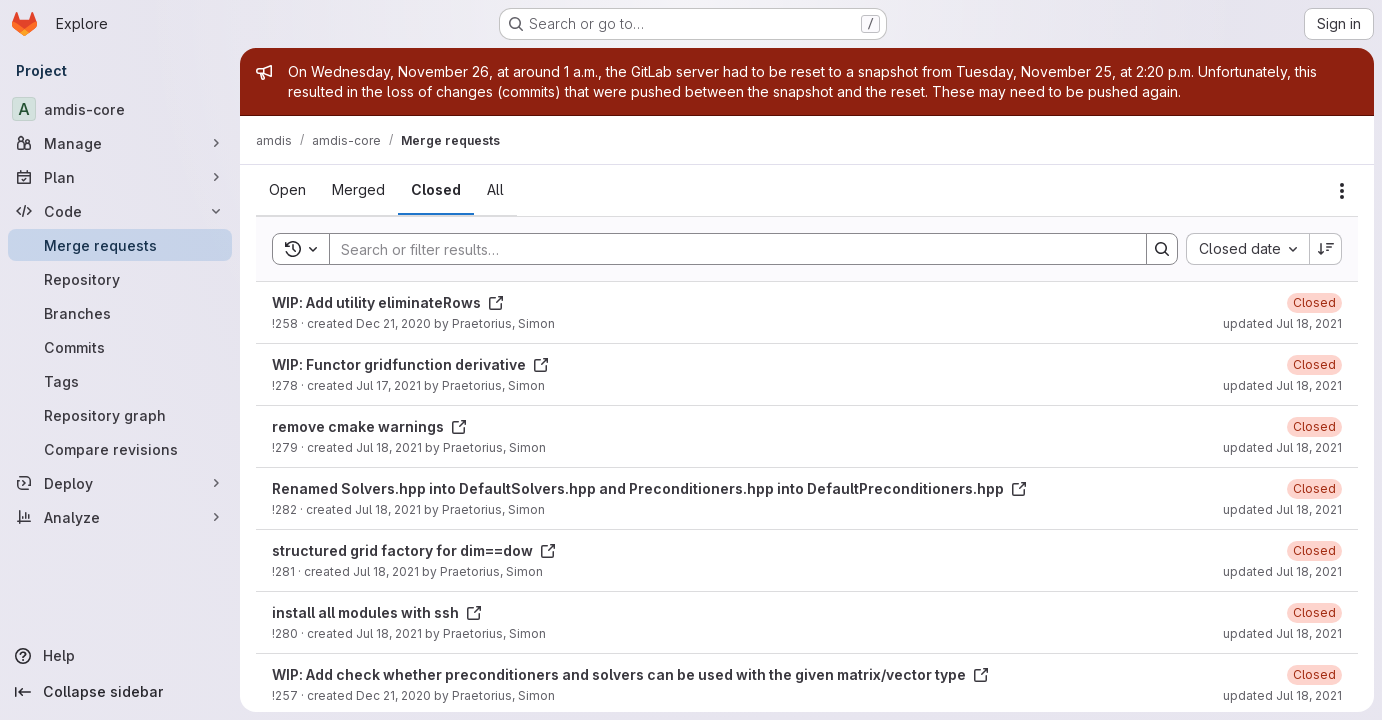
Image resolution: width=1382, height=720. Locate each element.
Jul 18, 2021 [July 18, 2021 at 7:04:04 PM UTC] (388, 509)
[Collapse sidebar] (120, 692)
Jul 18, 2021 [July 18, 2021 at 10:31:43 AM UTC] (389, 633)
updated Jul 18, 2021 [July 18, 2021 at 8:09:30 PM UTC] (1282, 509)
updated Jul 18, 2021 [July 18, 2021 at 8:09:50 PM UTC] (1282, 385)
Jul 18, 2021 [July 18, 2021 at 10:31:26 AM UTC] (389, 447)
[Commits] (120, 347)
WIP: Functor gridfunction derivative (410, 364)
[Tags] (120, 381)
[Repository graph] (120, 415)
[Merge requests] (120, 245)
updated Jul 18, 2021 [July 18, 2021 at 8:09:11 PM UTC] (1282, 633)
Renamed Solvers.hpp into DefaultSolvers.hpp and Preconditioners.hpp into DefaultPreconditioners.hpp (649, 488)
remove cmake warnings (369, 426)
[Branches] (120, 313)
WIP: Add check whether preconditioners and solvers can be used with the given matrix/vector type (630, 674)
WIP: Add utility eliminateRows (388, 302)
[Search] (728, 249)
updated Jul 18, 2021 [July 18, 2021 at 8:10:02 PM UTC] (1282, 323)
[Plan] (120, 177)
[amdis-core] (120, 109)
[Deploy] (120, 483)
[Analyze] (120, 517)
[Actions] (1342, 191)
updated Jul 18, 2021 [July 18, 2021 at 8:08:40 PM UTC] (1282, 695)
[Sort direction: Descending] (1326, 249)
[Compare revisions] (120, 449)
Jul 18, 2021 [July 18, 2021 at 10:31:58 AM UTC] (386, 571)
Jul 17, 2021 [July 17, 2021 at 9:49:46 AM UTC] (388, 385)
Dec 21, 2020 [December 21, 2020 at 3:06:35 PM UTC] (393, 695)
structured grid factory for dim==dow (414, 550)
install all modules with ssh (377, 612)
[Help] (120, 656)
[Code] (120, 211)
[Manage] (120, 143)
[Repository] (120, 279)
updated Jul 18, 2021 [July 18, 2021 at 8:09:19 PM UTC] (1282, 571)
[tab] (287, 190)
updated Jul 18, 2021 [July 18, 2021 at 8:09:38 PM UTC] (1282, 447)
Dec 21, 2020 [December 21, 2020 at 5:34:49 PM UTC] (393, 323)
